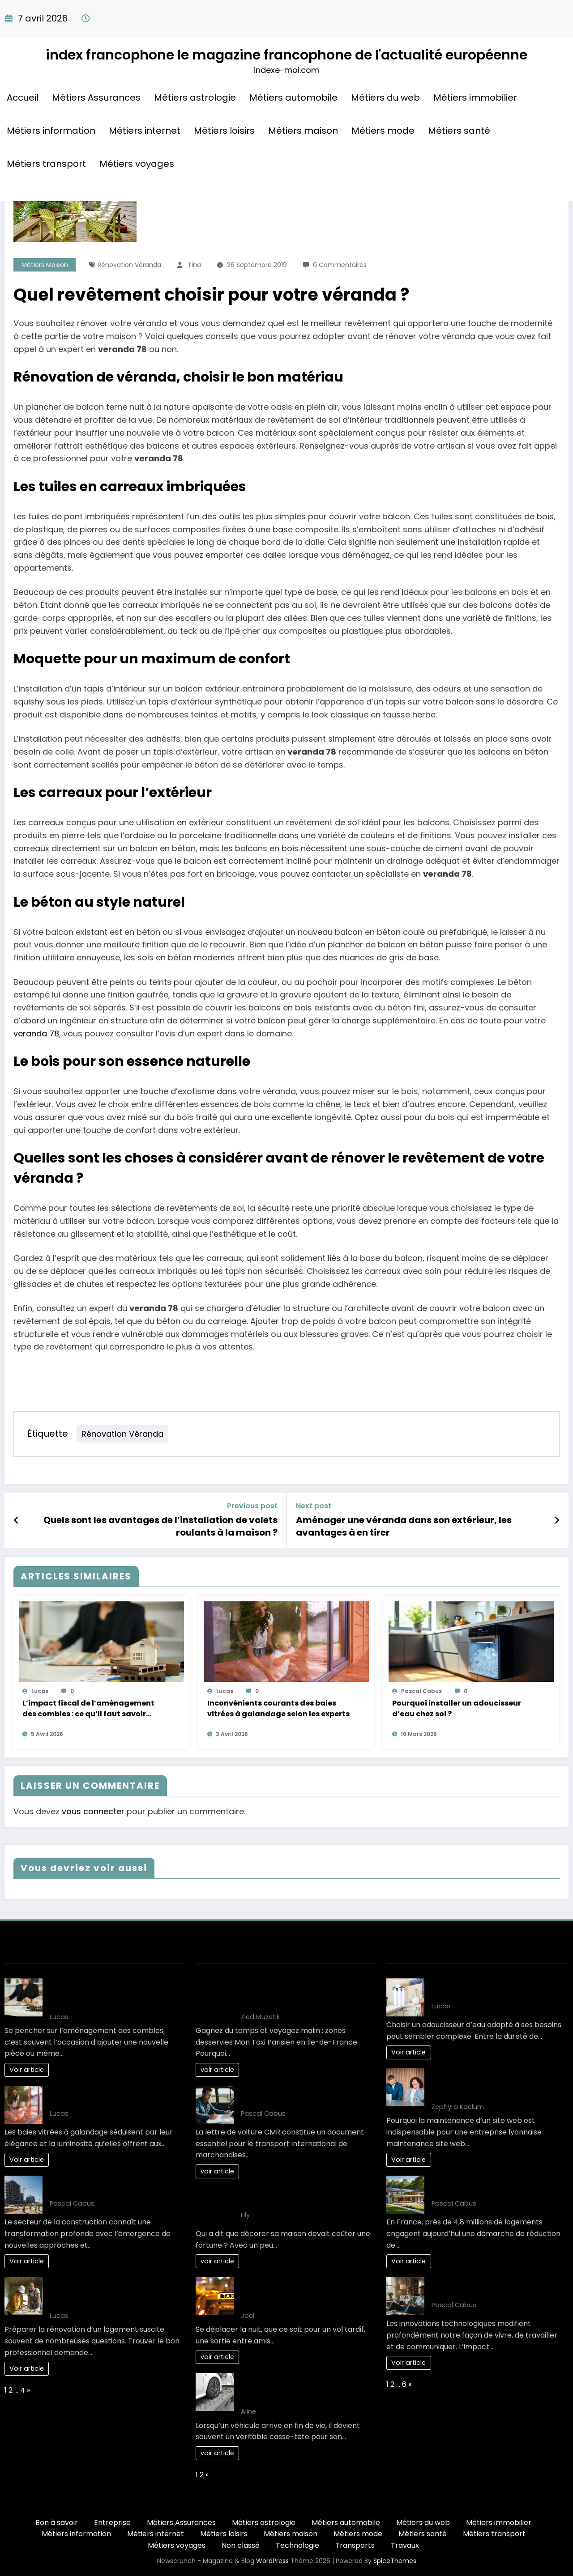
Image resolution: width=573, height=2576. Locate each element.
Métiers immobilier (475, 97)
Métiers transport (46, 163)
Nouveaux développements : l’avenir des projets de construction (113, 2186)
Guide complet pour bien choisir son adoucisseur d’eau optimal (495, 1988)
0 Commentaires (340, 264)
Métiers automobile (293, 97)
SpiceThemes (394, 2560)
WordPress (272, 2560)
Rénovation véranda (129, 264)
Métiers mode (383, 130)
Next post (313, 1506)
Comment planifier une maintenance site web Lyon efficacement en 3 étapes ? (497, 2084)
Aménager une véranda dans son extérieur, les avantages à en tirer (404, 1526)
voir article (217, 2069)
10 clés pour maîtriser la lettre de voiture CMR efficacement (299, 2096)
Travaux (405, 2545)
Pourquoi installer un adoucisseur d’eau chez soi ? (456, 1708)
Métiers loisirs (224, 130)
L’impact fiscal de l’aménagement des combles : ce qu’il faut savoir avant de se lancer (88, 1708)
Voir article (26, 2069)
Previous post (252, 1506)
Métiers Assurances (96, 97)
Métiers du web (385, 97)
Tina (194, 264)
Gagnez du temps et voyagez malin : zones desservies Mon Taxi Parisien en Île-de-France (307, 1994)
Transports (355, 2545)
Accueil (22, 97)
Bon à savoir (56, 2522)
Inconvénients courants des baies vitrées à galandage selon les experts (278, 1708)
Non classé (241, 2545)
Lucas (39, 1691)
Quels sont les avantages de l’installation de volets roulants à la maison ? (160, 1526)
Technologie (297, 2545)
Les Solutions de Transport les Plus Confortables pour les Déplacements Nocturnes (306, 2293)
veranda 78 (36, 1033)
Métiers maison (303, 130)
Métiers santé (459, 130)
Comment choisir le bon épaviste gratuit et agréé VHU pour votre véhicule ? (299, 2389)
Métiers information (51, 130)
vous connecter (93, 1811)
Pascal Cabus (421, 1691)
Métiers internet (144, 130)
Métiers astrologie (195, 97)
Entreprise (112, 2522)
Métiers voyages (136, 163)
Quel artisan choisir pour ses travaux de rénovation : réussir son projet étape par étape (113, 2293)
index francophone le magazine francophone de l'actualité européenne (286, 55)
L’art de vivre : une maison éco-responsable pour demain (486, 2186)
